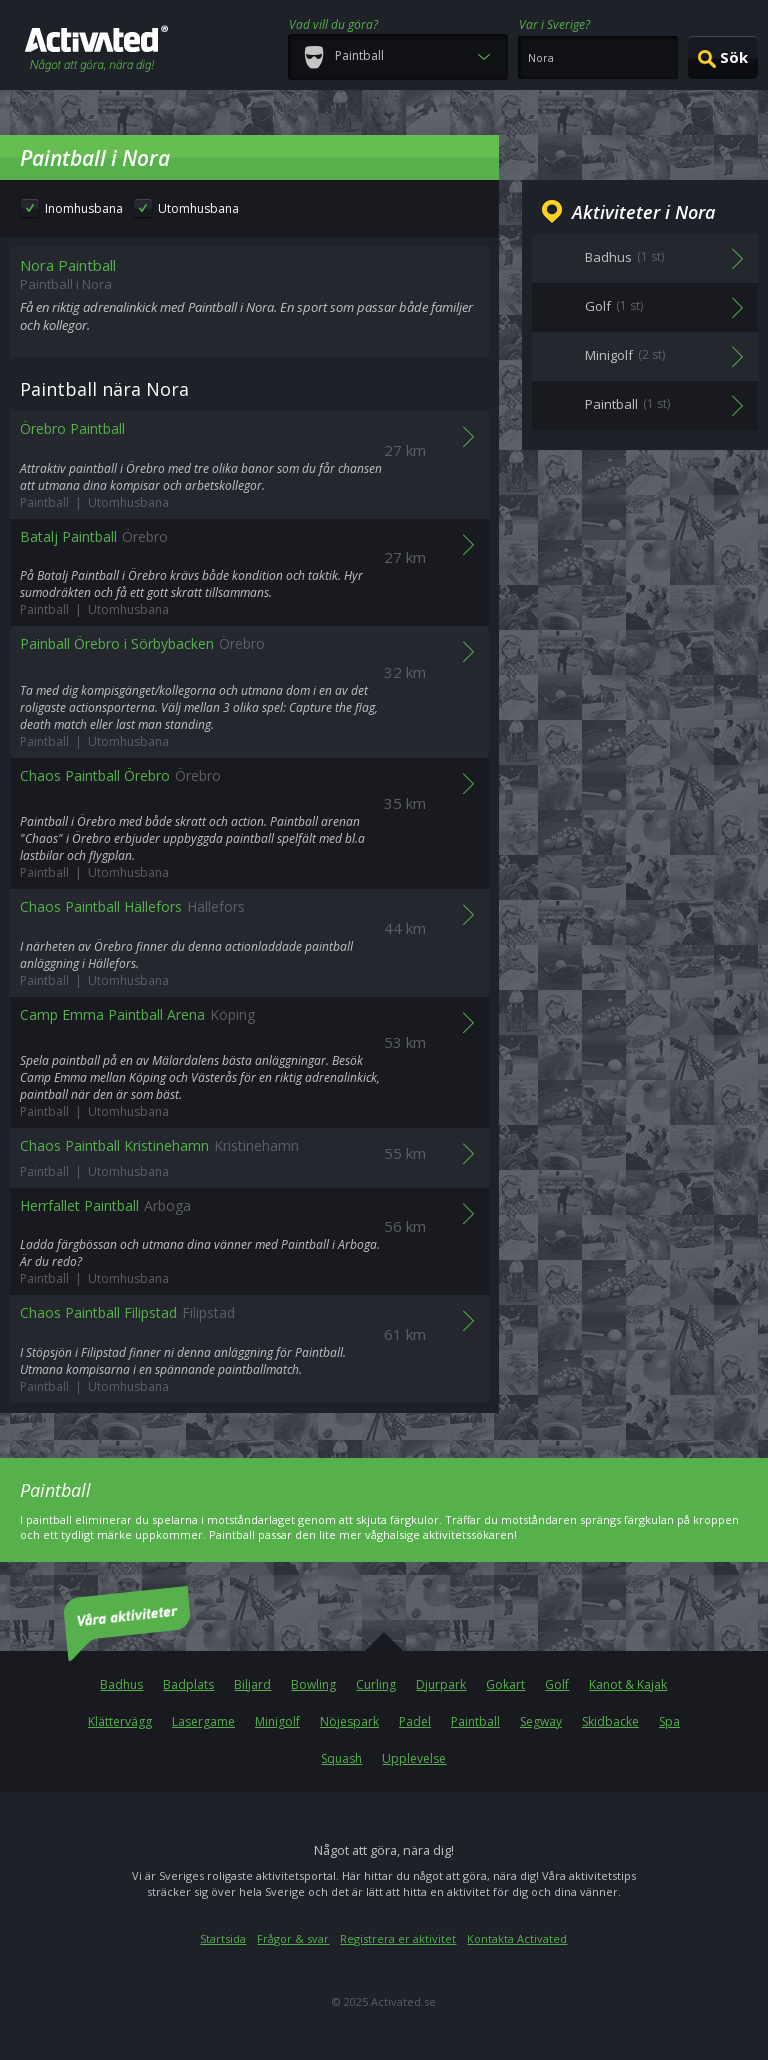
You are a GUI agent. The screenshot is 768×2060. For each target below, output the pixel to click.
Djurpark (441, 1684)
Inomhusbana (84, 208)
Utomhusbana (198, 208)
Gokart (505, 1684)
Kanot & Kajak (628, 1684)
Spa (669, 1721)
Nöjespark (349, 1721)
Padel (415, 1721)
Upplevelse (414, 1758)
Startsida (223, 1938)
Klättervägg (120, 1721)
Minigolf (277, 1721)
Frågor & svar (293, 1938)
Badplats (188, 1684)
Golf (557, 1684)
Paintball (475, 1721)
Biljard (252, 1684)
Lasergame (203, 1721)
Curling (376, 1684)
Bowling (313, 1684)
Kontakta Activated (517, 1938)
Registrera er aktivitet (398, 1938)
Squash (341, 1758)
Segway (541, 1721)
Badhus (121, 1684)
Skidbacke (610, 1721)
